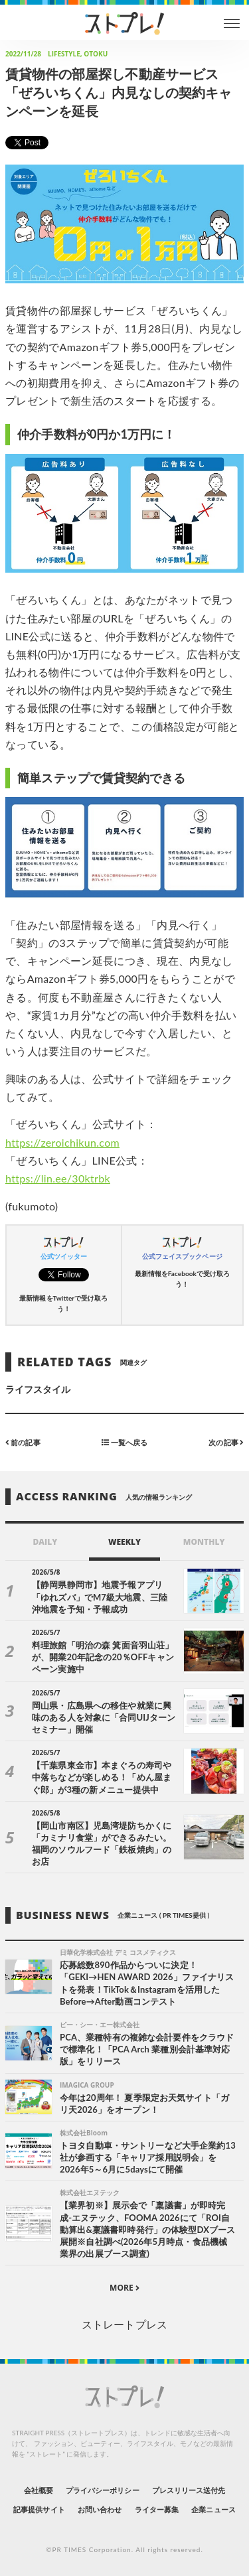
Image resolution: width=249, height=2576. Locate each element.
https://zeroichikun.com (62, 1142)
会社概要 (38, 2490)
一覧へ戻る (124, 1442)
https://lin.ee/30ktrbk (57, 1178)
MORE (124, 2287)
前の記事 (23, 1442)
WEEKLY (124, 1541)
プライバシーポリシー (102, 2490)
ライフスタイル (37, 1389)
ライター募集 (157, 2509)
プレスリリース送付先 (189, 2490)
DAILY (45, 1541)
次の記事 (226, 1442)
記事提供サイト (38, 2509)
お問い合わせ (100, 2509)
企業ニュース (213, 2509)
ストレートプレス (124, 2324)
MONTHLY (204, 1541)
